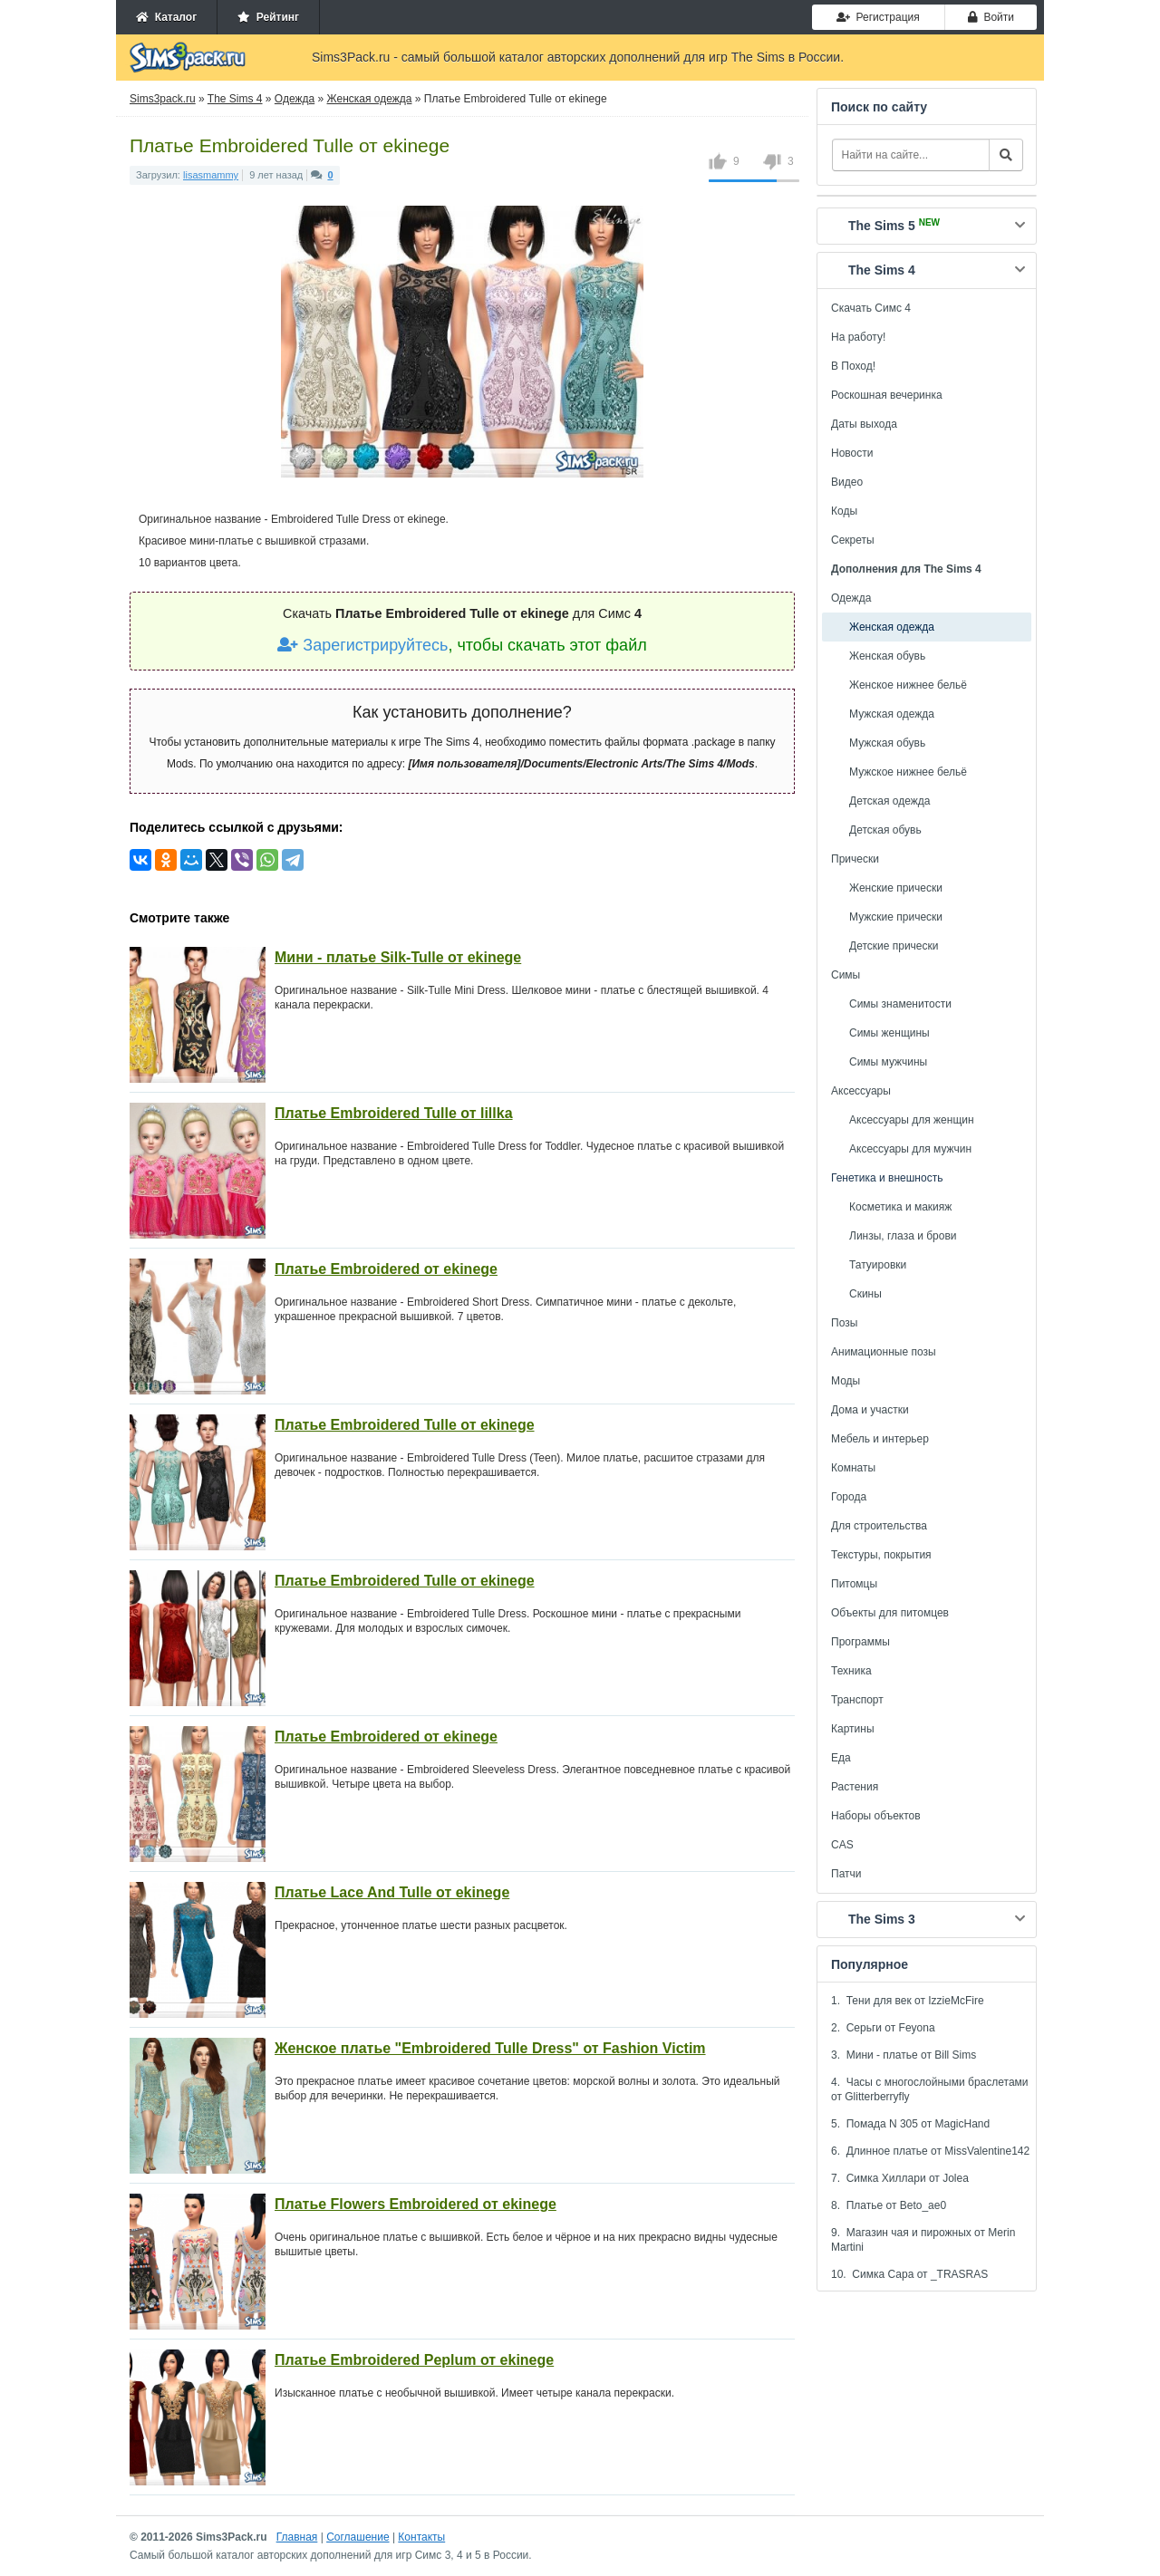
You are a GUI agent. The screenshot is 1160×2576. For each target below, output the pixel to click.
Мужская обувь (887, 743)
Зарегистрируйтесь (362, 645)
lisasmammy (210, 174)
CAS (842, 1844)
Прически (855, 859)
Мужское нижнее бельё (908, 772)
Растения (854, 1786)
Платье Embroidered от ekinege (386, 1269)
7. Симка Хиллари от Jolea (900, 2178)
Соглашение (357, 2537)
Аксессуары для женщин (911, 1120)
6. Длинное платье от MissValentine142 (930, 2151)
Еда (841, 1757)
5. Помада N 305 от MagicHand (910, 2124)
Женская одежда (891, 627)
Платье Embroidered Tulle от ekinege (405, 1425)
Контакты (421, 2537)
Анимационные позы (883, 1352)
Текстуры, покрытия (881, 1554)
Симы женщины (889, 1033)
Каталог (166, 17)
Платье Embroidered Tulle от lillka (394, 1113)
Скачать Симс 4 (871, 308)
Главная (297, 2537)
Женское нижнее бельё (908, 685)
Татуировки (877, 1265)
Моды (845, 1381)
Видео (847, 482)
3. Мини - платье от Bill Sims (903, 2055)
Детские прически (893, 946)
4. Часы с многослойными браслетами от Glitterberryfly (930, 2089)
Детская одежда (889, 801)
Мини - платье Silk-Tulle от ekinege (398, 957)
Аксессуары (861, 1091)
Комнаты (853, 1468)
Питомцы (854, 1583)
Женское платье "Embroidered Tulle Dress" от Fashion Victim (490, 2048)
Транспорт (857, 1699)
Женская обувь (887, 656)
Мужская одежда (891, 714)
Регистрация (878, 17)
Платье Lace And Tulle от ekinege (392, 1892)
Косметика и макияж (900, 1207)
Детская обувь (885, 830)
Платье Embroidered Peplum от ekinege (414, 2360)
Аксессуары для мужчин (910, 1149)
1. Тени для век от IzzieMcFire (907, 2000)
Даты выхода (864, 424)
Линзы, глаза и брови (903, 1236)
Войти (991, 17)
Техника (851, 1670)
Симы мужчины (888, 1062)
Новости (852, 453)
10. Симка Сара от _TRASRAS (909, 2274)
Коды (844, 511)
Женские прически (895, 888)
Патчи (846, 1873)
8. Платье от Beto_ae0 (888, 2205)
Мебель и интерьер (880, 1439)
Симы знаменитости (900, 1004)
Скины (865, 1294)
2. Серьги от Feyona (883, 2027)
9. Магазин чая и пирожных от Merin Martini (923, 2239)
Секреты (853, 540)
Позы (844, 1323)
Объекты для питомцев (890, 1612)
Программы (860, 1641)
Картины (853, 1728)
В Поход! (853, 366)
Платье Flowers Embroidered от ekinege (415, 2204)
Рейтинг (268, 17)
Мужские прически (895, 917)
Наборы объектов (876, 1815)
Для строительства (879, 1526)
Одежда (851, 598)
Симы (845, 975)
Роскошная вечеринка (886, 395)
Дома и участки (870, 1410)
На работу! (858, 337)
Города (848, 1497)
